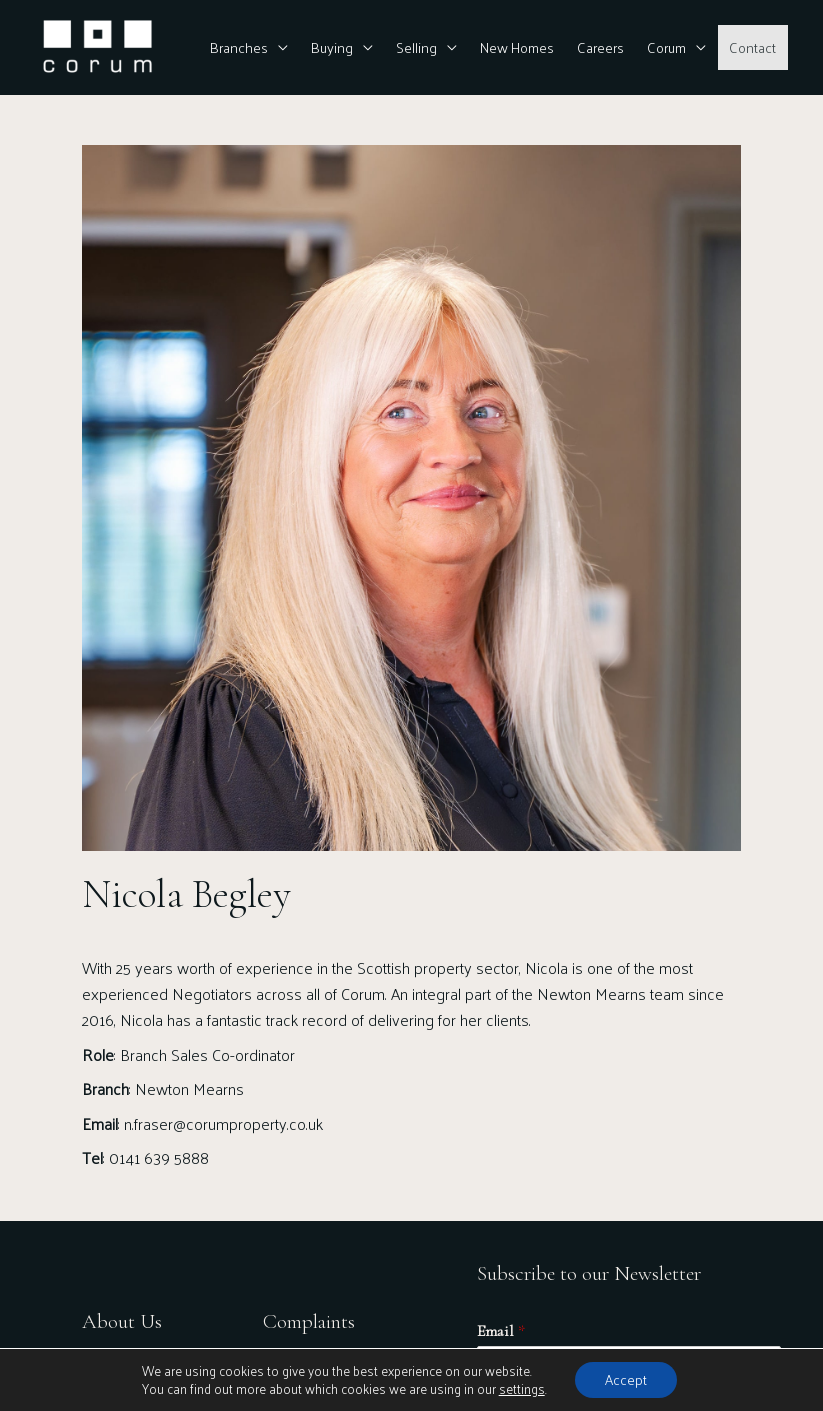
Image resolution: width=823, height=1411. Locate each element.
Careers (600, 47)
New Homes (517, 47)
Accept (626, 1379)
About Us (122, 1321)
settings (522, 1389)
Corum (666, 47)
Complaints (309, 1321)
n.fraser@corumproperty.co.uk (223, 1123)
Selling (416, 47)
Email (501, 1331)
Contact (752, 47)
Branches (239, 47)
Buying (332, 47)
